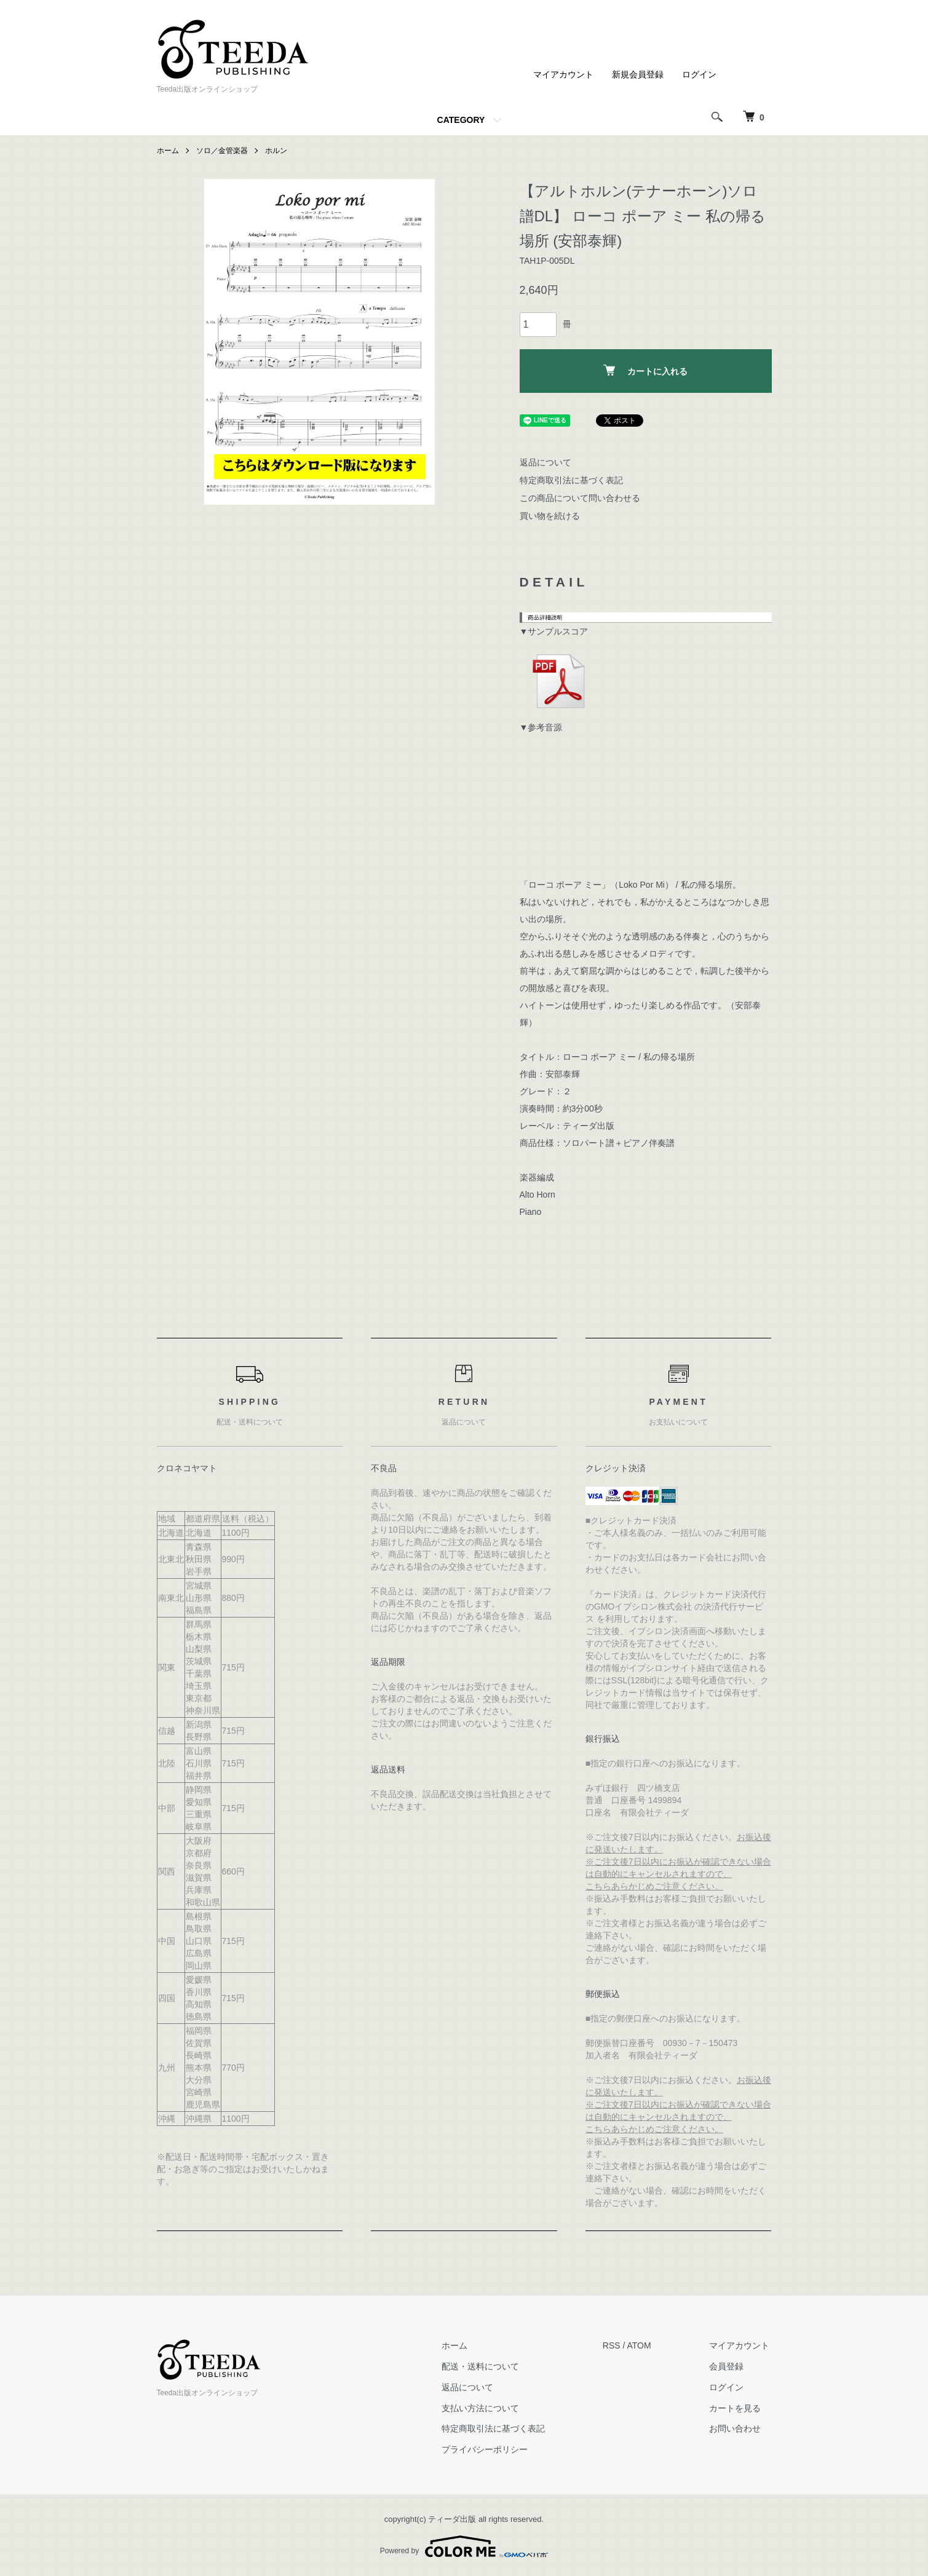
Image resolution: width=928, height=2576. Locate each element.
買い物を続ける (550, 516)
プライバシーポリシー (492, 2449)
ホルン (276, 150)
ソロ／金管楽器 (222, 150)
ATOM (644, 2345)
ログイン (699, 74)
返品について (545, 462)
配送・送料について (487, 2366)
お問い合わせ (737, 2428)
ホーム (168, 150)
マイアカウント (563, 74)
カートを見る (737, 2407)
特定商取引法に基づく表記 (571, 480)
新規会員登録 (638, 74)
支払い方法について (487, 2407)
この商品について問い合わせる (580, 498)
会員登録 (729, 2366)
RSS (616, 2345)
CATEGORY (461, 120)
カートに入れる (645, 370)
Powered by (464, 2546)
